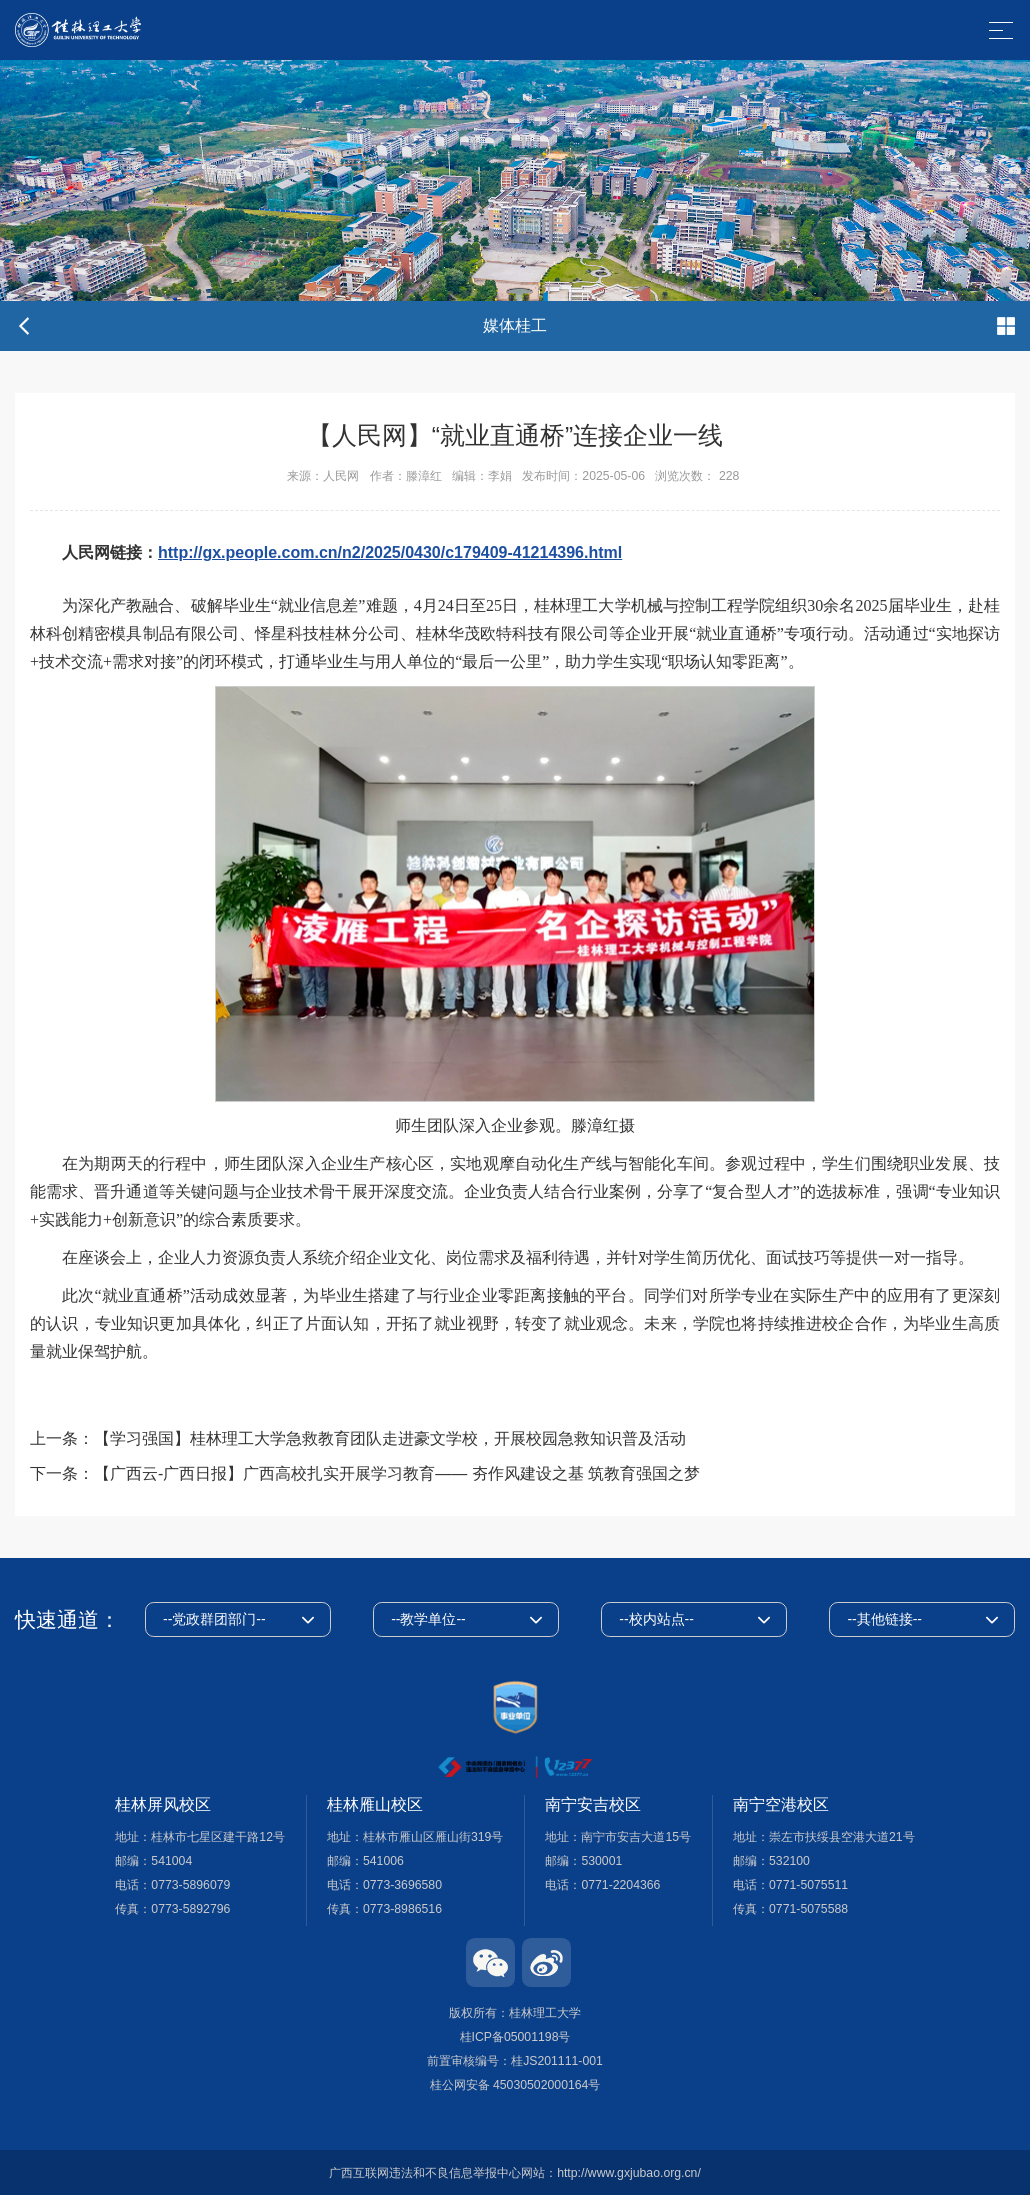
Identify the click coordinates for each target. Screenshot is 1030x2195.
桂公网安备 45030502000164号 (515, 2085)
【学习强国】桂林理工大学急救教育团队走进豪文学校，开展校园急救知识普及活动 (390, 1438)
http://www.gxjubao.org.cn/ (629, 2173)
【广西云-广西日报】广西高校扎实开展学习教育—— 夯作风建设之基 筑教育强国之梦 (397, 1473)
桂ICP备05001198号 (515, 2037)
